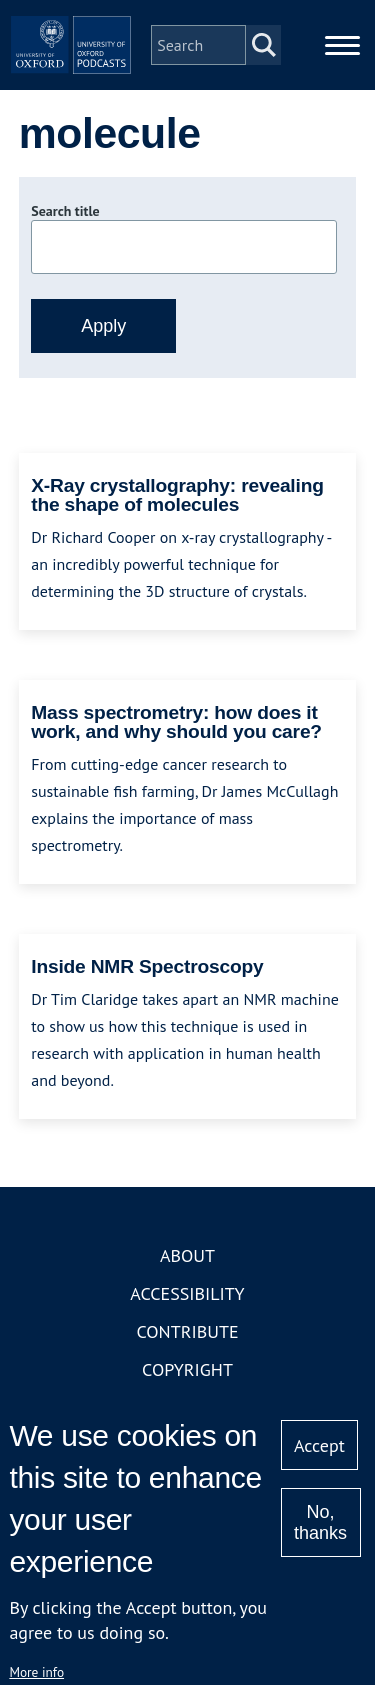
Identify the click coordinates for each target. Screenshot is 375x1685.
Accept (319, 1445)
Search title (65, 211)
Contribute (187, 1331)
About (187, 1255)
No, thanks (320, 1522)
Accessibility (187, 1293)
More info (36, 1672)
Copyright (187, 1369)
